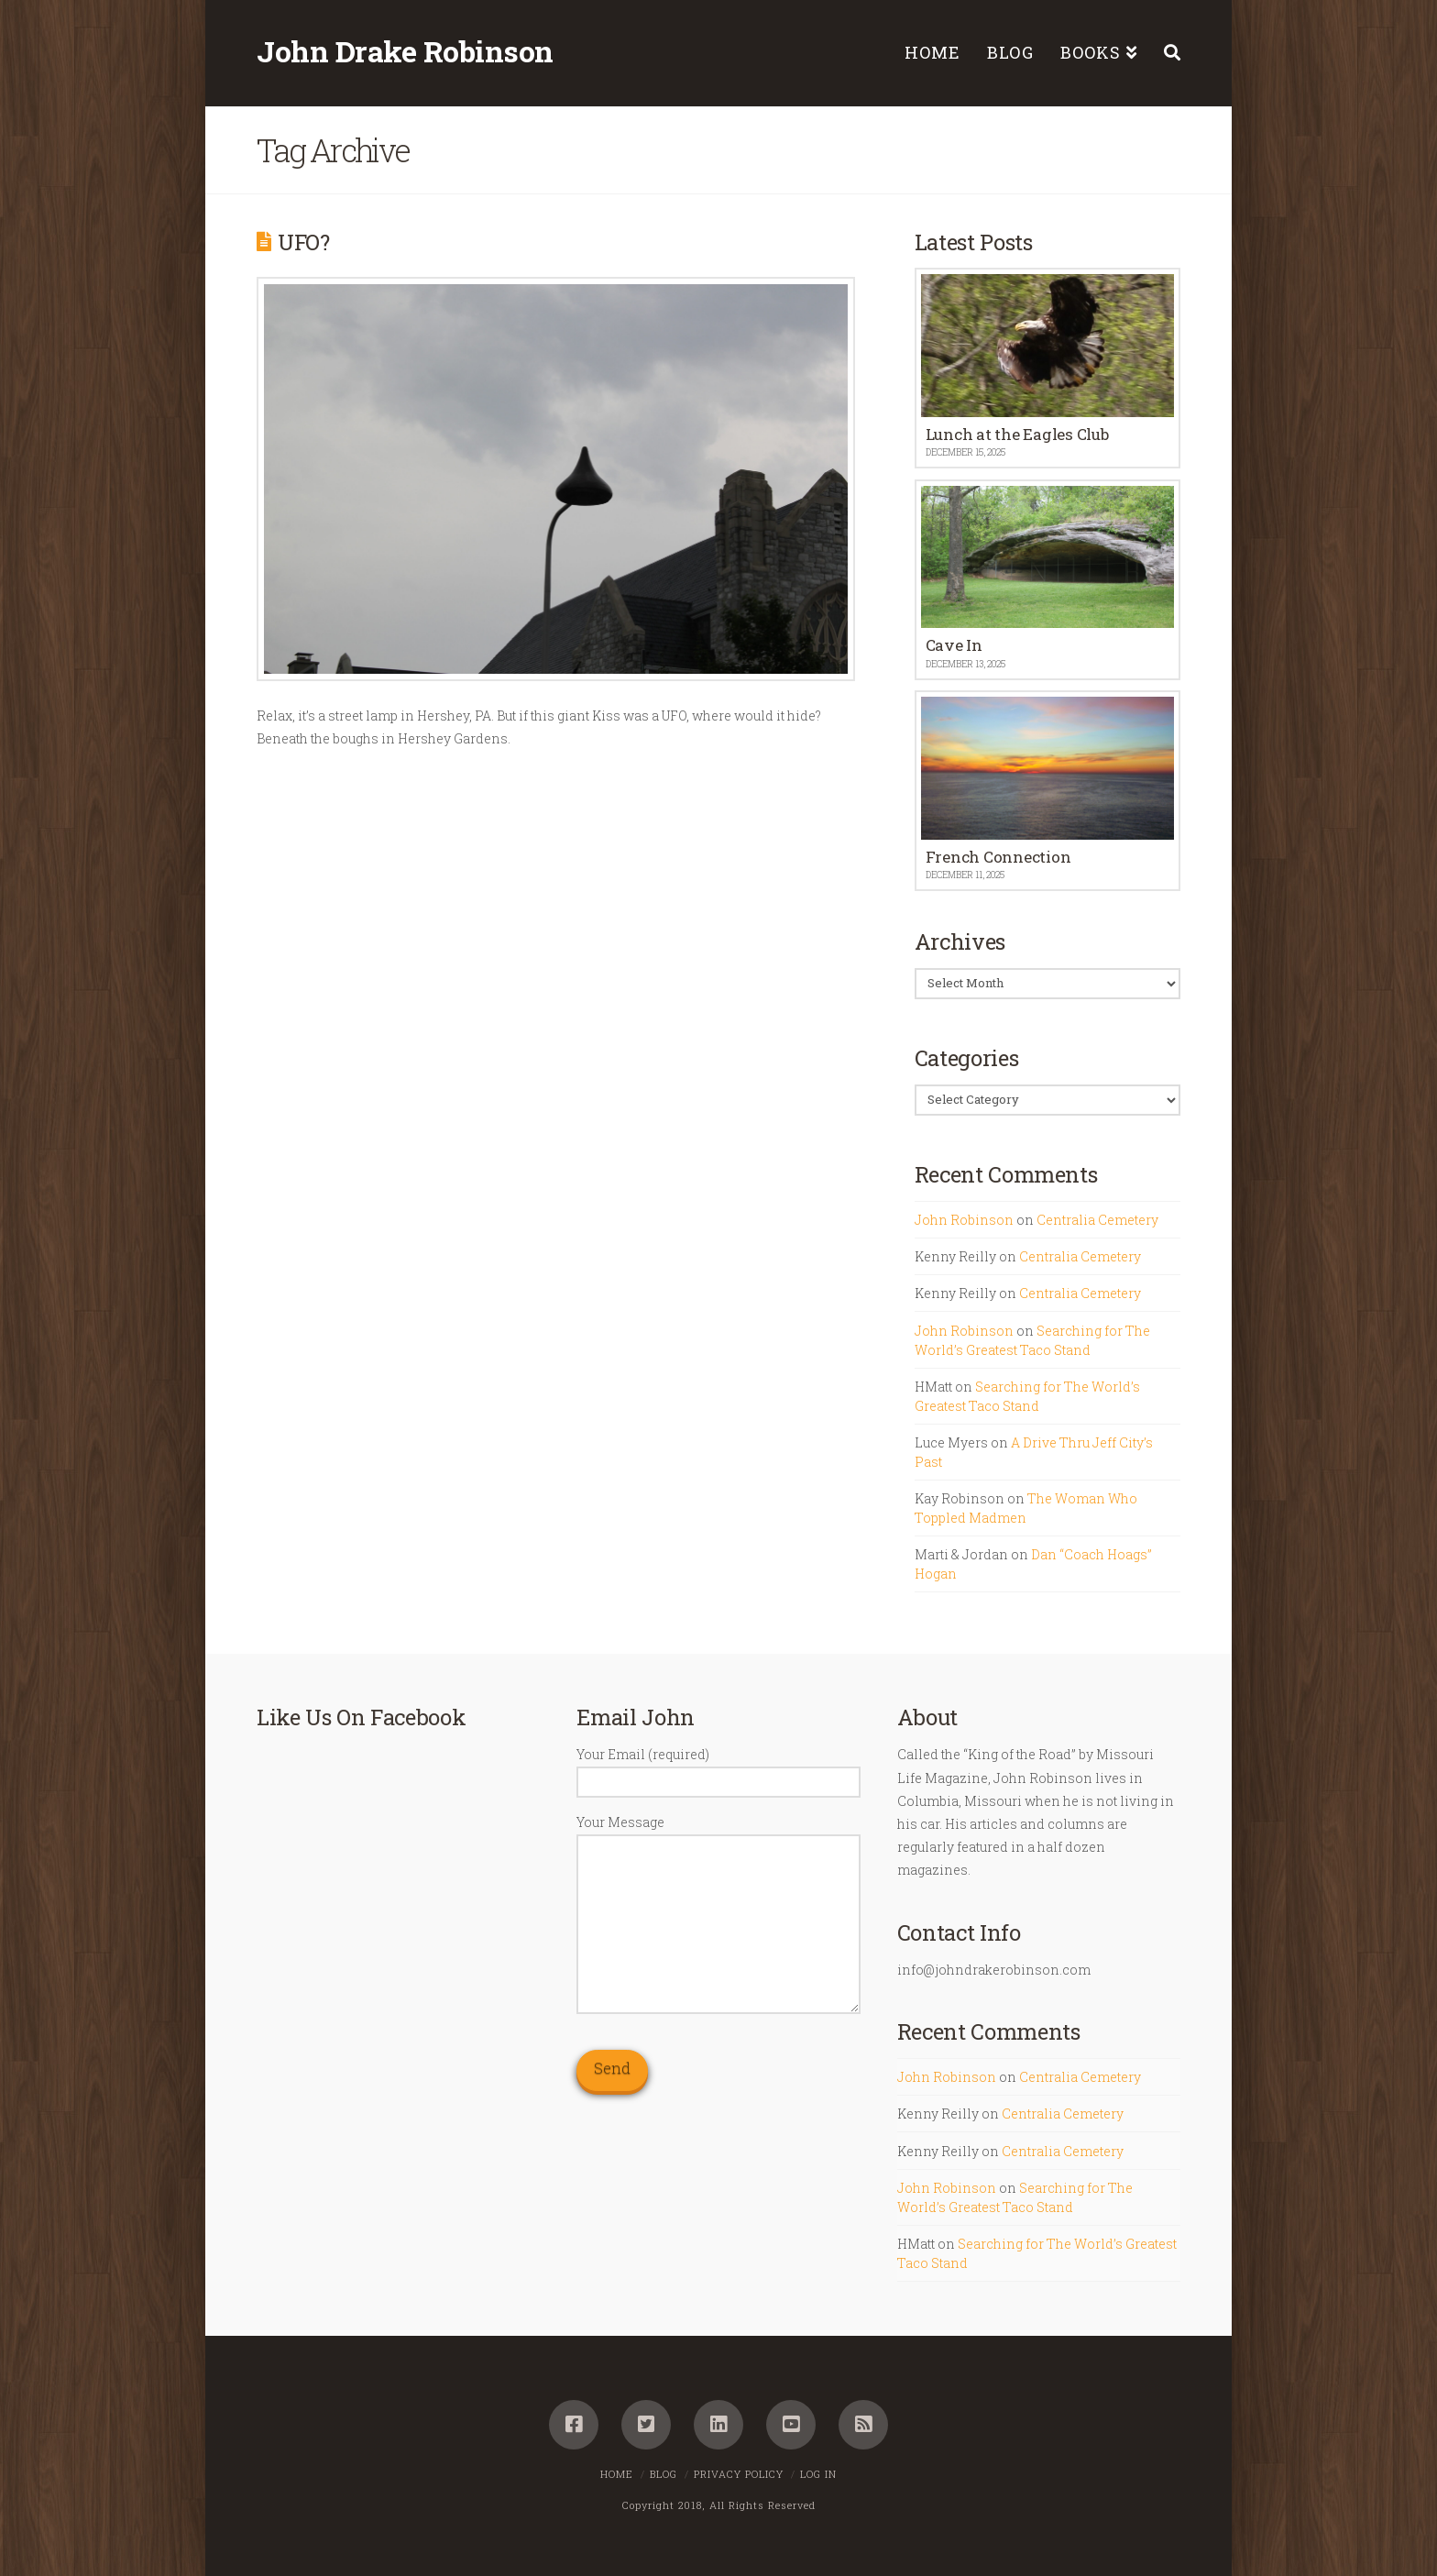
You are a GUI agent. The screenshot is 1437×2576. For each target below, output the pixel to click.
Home (616, 2474)
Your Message (718, 1833)
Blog (663, 2474)
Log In (818, 2474)
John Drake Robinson (405, 51)
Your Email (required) (718, 1769)
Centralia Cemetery (1097, 1219)
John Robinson (964, 1219)
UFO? (304, 241)
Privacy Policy (739, 2474)
